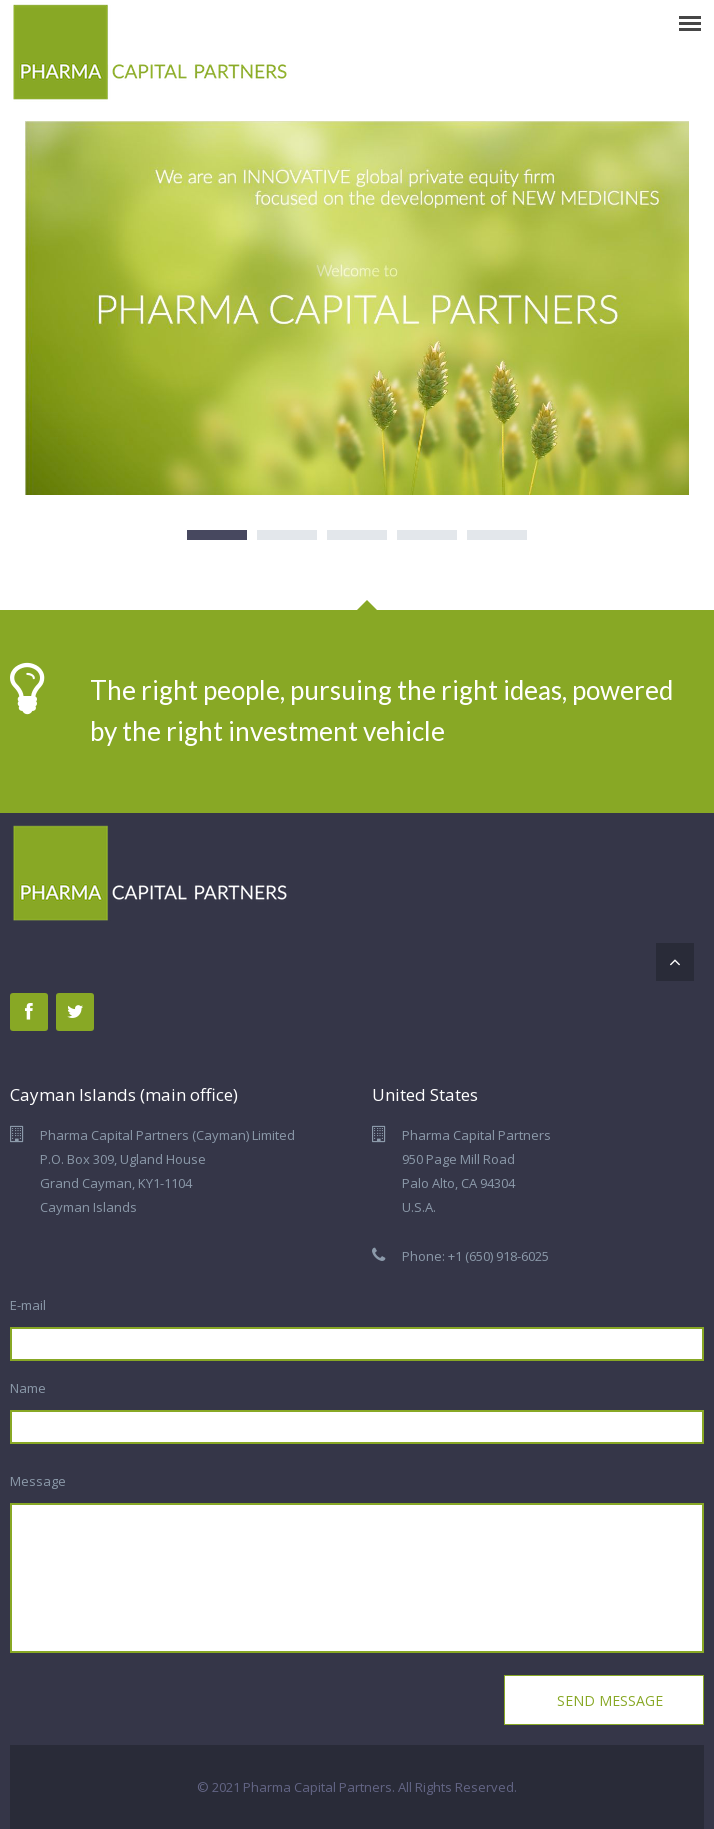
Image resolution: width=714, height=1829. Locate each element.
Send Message (608, 1700)
